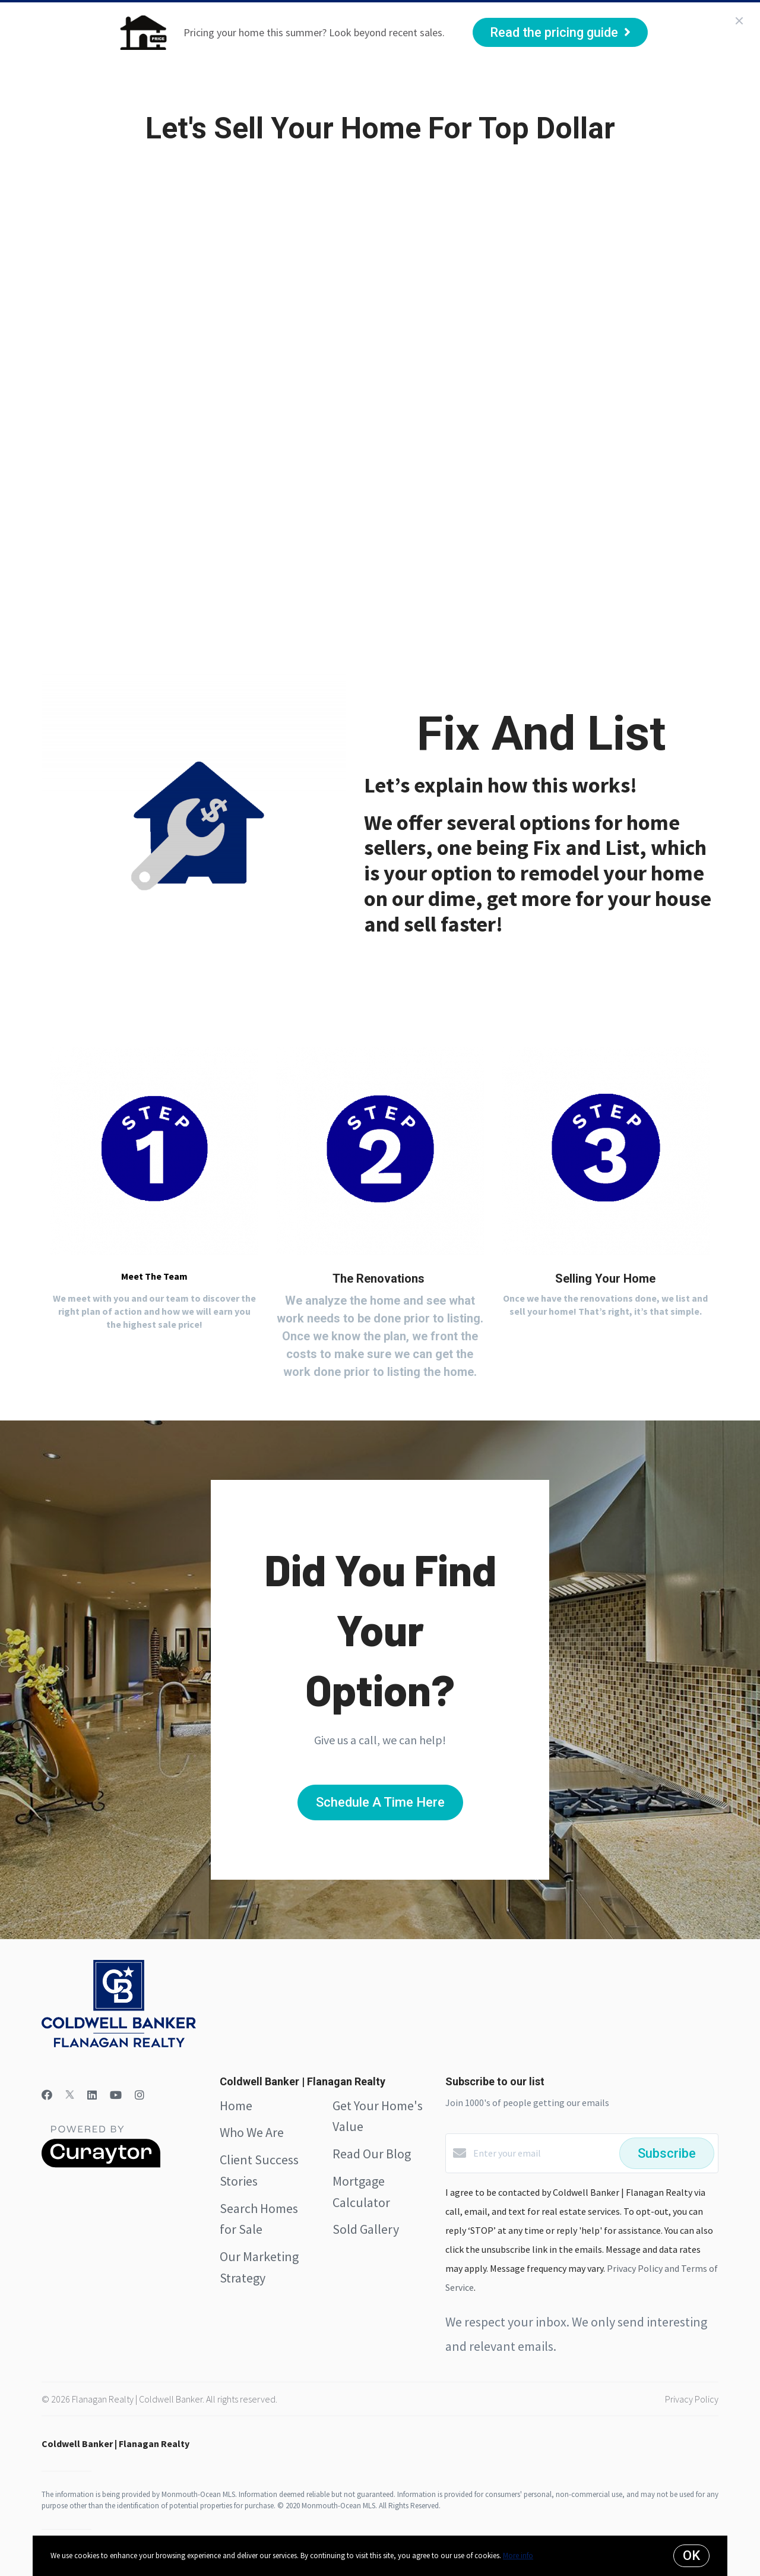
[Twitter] (69, 2095)
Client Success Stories (267, 89)
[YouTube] (116, 2095)
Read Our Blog (371, 2153)
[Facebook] (47, 2095)
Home (104, 89)
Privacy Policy (691, 2399)
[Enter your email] (543, 2153)
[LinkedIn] (92, 2095)
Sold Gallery (365, 2229)
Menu (608, 90)
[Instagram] (139, 2095)
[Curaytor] (101, 2164)
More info (518, 2555)
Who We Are (163, 89)
